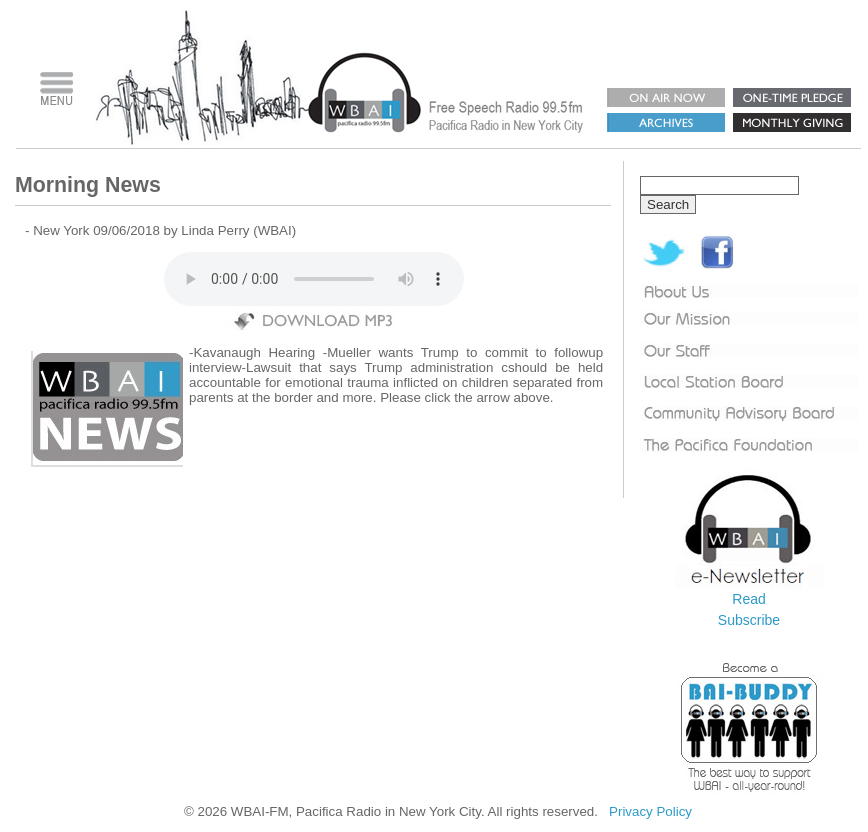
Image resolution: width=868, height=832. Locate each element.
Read (748, 599)
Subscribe (749, 620)
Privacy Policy (650, 811)
